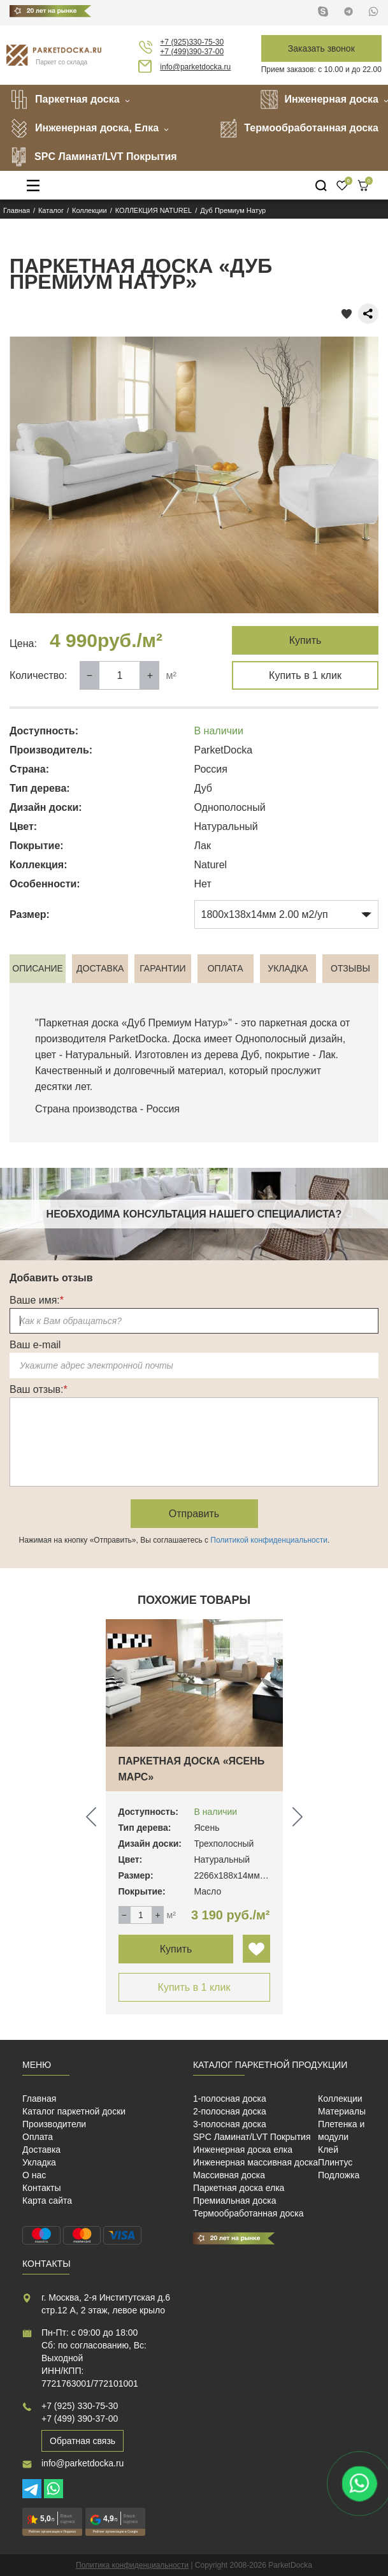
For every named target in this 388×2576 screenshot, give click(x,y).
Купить (305, 640)
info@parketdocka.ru (195, 66)
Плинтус (335, 2162)
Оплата (37, 2137)
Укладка (39, 2162)
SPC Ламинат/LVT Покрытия (93, 156)
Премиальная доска (235, 2200)
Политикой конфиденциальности (268, 1540)
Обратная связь (82, 2441)
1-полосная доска (229, 2098)
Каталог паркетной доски (74, 2111)
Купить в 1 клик (305, 675)
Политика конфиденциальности (132, 2565)
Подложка (338, 2175)
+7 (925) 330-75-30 (79, 2406)
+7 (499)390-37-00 (192, 51)
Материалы (342, 2111)
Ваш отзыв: (39, 1389)
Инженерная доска (319, 99)
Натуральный (97, 1054)
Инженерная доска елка (242, 2149)
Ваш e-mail (35, 1344)
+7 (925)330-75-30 (192, 42)
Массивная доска (229, 2175)
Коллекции (340, 2098)
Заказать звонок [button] (321, 48)
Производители (54, 2124)
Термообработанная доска (298, 128)
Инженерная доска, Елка (84, 128)
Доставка (41, 2149)
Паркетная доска (65, 99)
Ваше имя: (37, 1300)
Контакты (41, 2188)
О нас (34, 2175)
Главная (39, 2098)
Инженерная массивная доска (255, 2162)
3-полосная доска (229, 2124)
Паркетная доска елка (238, 2188)
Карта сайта (47, 2200)
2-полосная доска (229, 2111)
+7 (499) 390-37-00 (79, 2418)
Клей (328, 2149)
